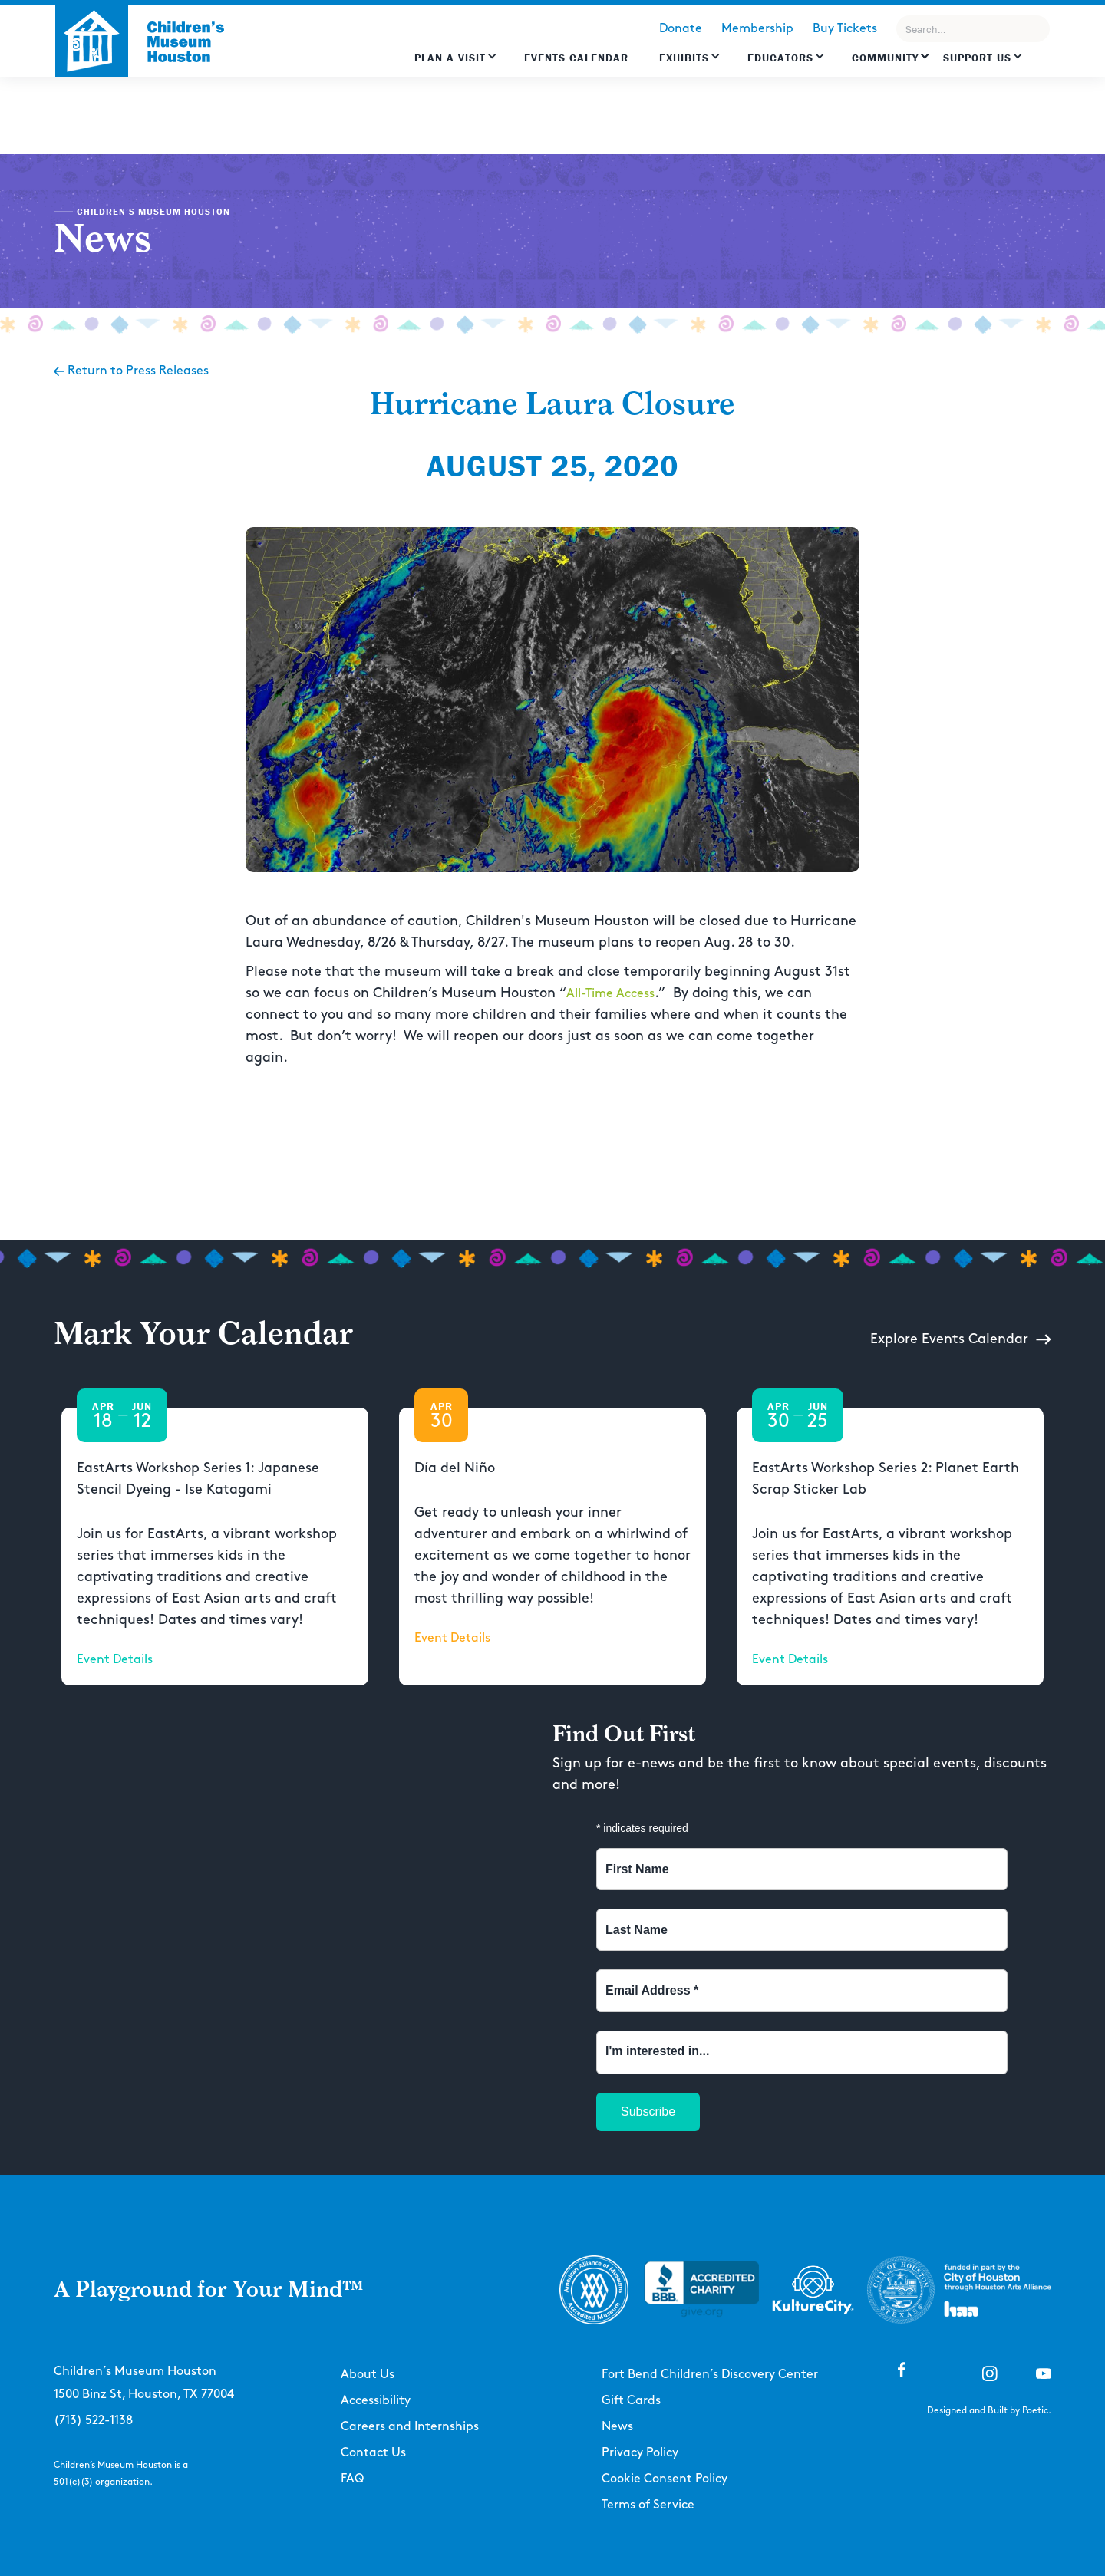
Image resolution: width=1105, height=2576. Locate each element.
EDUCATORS (780, 57)
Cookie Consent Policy (664, 2479)
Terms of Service (648, 2505)
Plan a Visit (450, 57)
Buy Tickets (845, 29)
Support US (977, 57)
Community (885, 57)
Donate (680, 29)
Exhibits (684, 57)
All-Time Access (610, 994)
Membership (757, 29)
